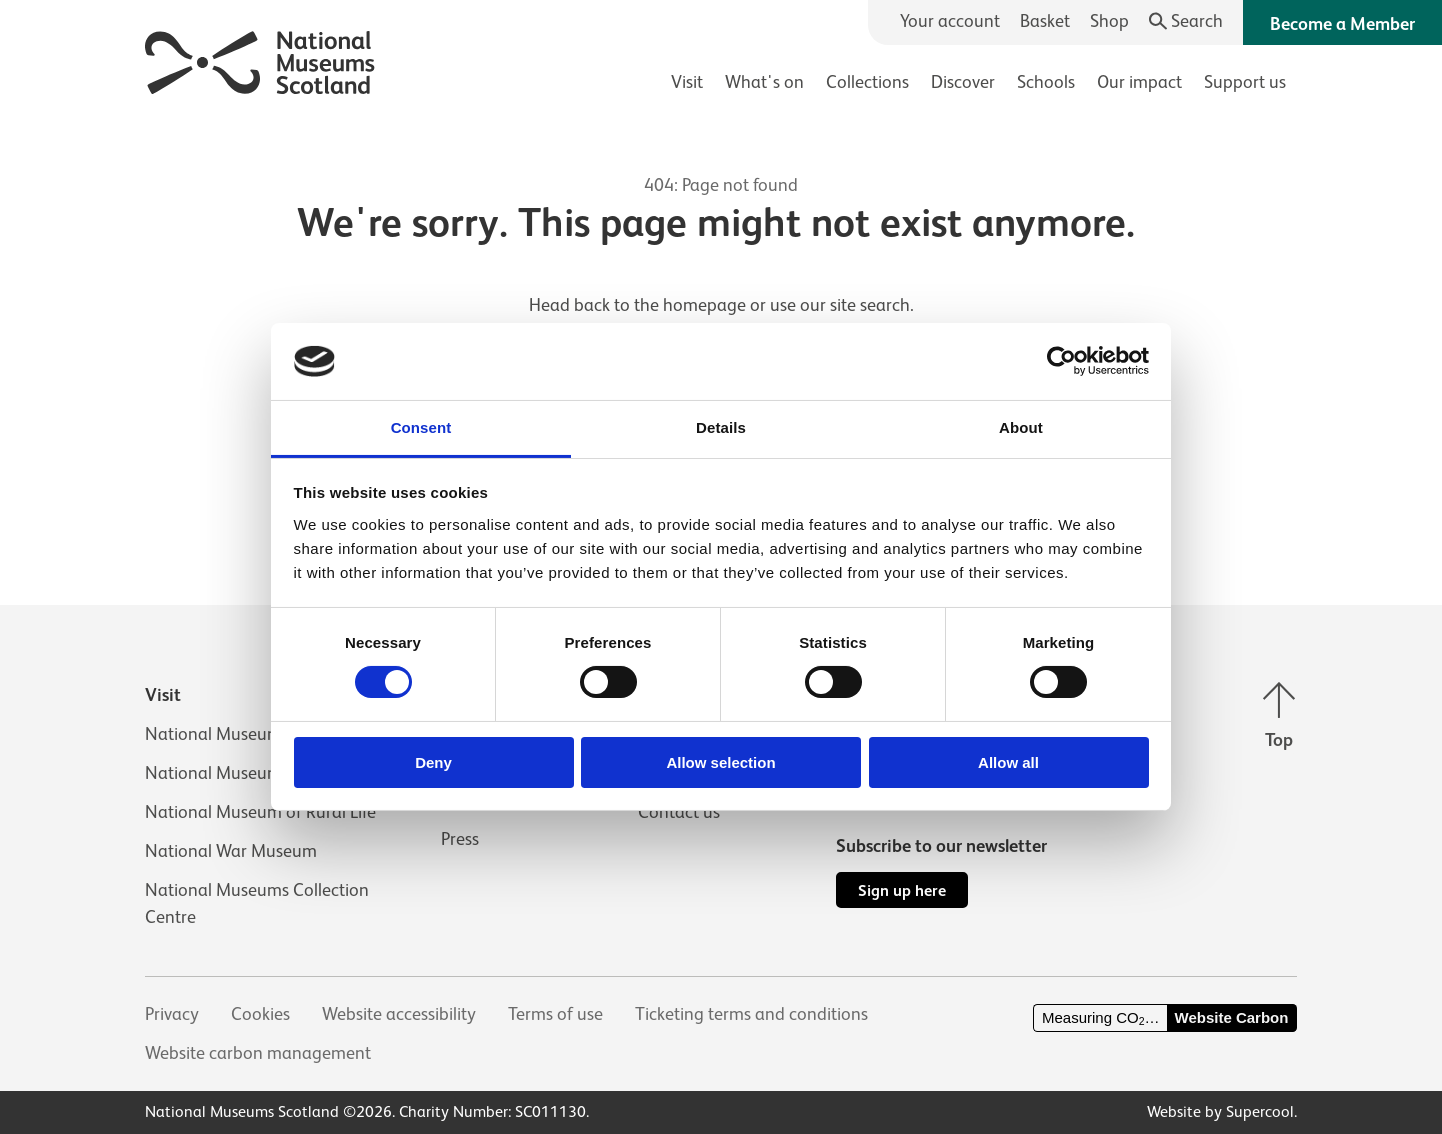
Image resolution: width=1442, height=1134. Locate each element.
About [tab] (1021, 427)
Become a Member (1342, 24)
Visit (687, 82)
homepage (704, 305)
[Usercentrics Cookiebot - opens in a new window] (1061, 361)
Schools (1046, 82)
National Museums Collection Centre (257, 903)
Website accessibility (399, 1014)
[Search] (1186, 21)
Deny (433, 762)
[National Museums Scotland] (260, 59)
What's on (764, 82)
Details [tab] (721, 427)
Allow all (1008, 762)
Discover (963, 82)
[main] (721, 321)
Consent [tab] (421, 427)
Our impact (1139, 82)
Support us (1245, 82)
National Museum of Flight (247, 773)
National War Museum (231, 851)
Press (460, 839)
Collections (867, 82)
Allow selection (720, 762)
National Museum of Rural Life (260, 812)
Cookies (260, 1014)
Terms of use (555, 1014)
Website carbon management (258, 1053)
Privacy (172, 1014)
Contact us (679, 812)
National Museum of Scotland (259, 734)
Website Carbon (1232, 1017)
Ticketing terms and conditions (751, 1014)
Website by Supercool (1220, 1112)
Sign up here (902, 890)
